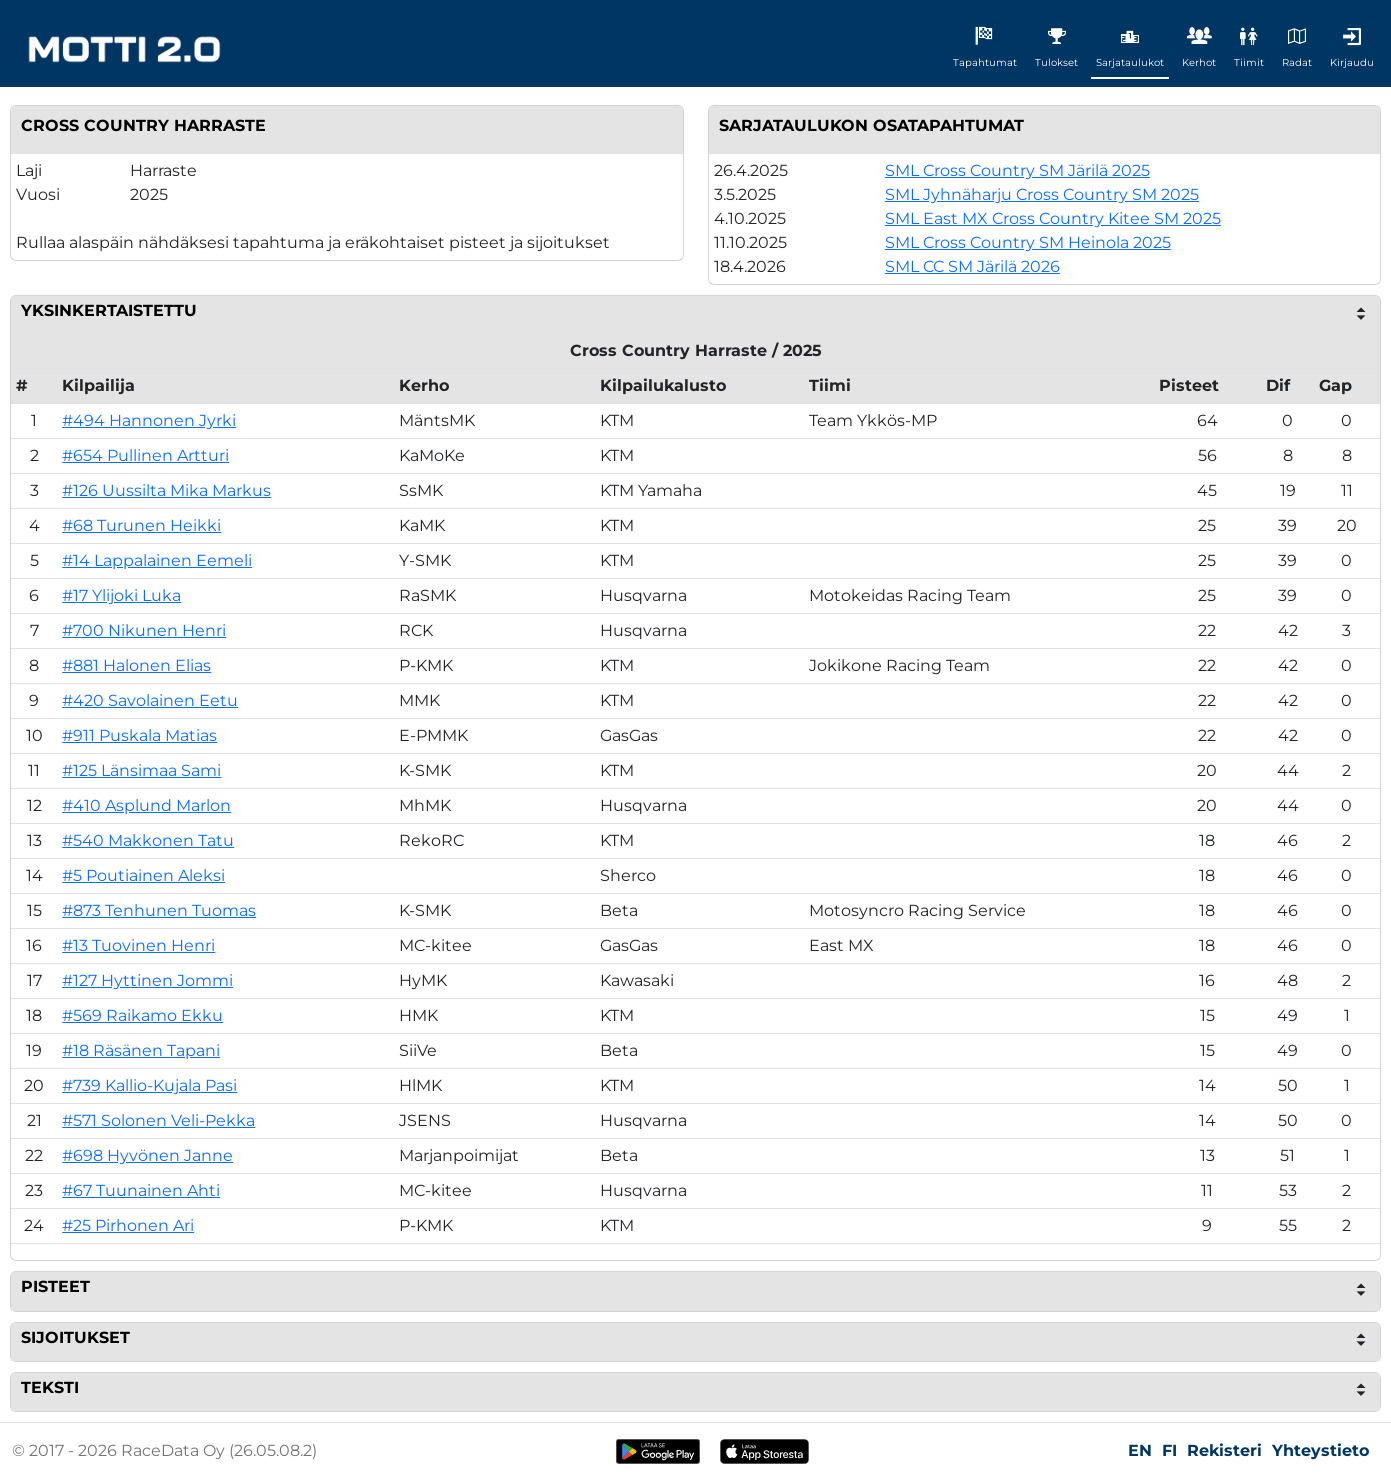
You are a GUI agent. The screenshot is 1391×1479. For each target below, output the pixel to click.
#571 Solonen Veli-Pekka (158, 1120)
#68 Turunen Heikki (141, 525)
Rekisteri (1224, 1450)
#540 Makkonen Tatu (148, 840)
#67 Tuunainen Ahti (141, 1190)
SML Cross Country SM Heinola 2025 (1028, 242)
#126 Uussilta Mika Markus (166, 490)
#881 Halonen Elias (136, 665)
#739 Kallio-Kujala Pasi (149, 1085)
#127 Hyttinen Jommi (147, 980)
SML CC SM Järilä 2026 (972, 266)
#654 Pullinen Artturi (145, 455)
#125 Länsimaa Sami (141, 770)
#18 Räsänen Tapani (141, 1050)
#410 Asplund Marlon (146, 805)
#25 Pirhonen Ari (128, 1225)
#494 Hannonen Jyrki (149, 420)
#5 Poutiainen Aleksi (143, 875)
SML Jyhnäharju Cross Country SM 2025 (1042, 194)
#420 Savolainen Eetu (150, 700)
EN (1140, 1450)
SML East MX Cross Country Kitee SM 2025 (1053, 218)
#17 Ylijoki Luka (121, 595)
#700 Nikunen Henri (144, 630)
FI (1169, 1450)
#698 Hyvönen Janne (147, 1155)
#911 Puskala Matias (139, 735)
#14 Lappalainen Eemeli (157, 560)
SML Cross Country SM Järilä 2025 (1017, 170)
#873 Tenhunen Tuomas (159, 910)
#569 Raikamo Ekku (142, 1015)
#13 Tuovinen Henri (138, 945)
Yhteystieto (1320, 1450)
